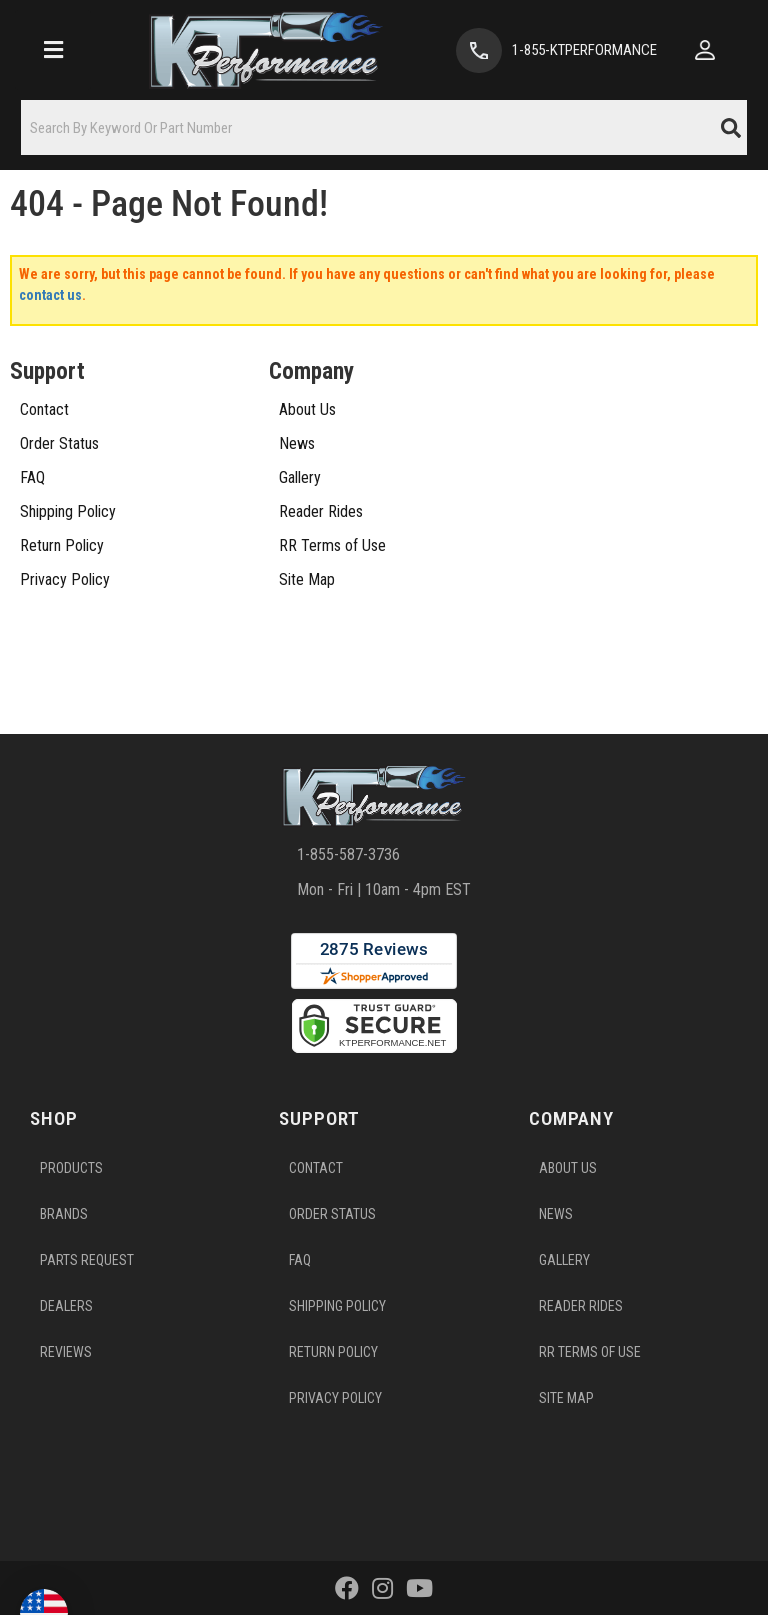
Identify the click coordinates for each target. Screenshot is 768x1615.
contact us (50, 295)
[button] (384, 127)
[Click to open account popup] (705, 50)
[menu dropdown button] (53, 50)
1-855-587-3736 (348, 854)
